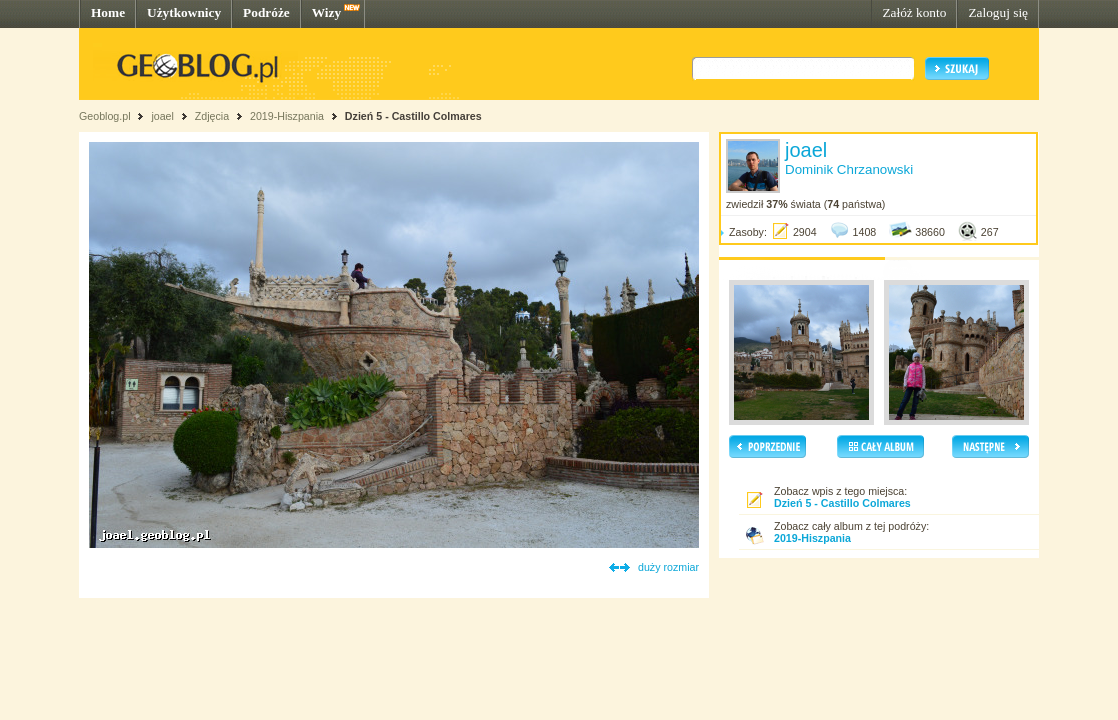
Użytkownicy (184, 12)
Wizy (326, 12)
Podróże (266, 12)
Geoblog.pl (105, 116)
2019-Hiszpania (287, 116)
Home (108, 12)
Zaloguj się (998, 12)
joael (162, 116)
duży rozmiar (668, 567)
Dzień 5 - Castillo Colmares (413, 116)
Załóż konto (914, 12)
